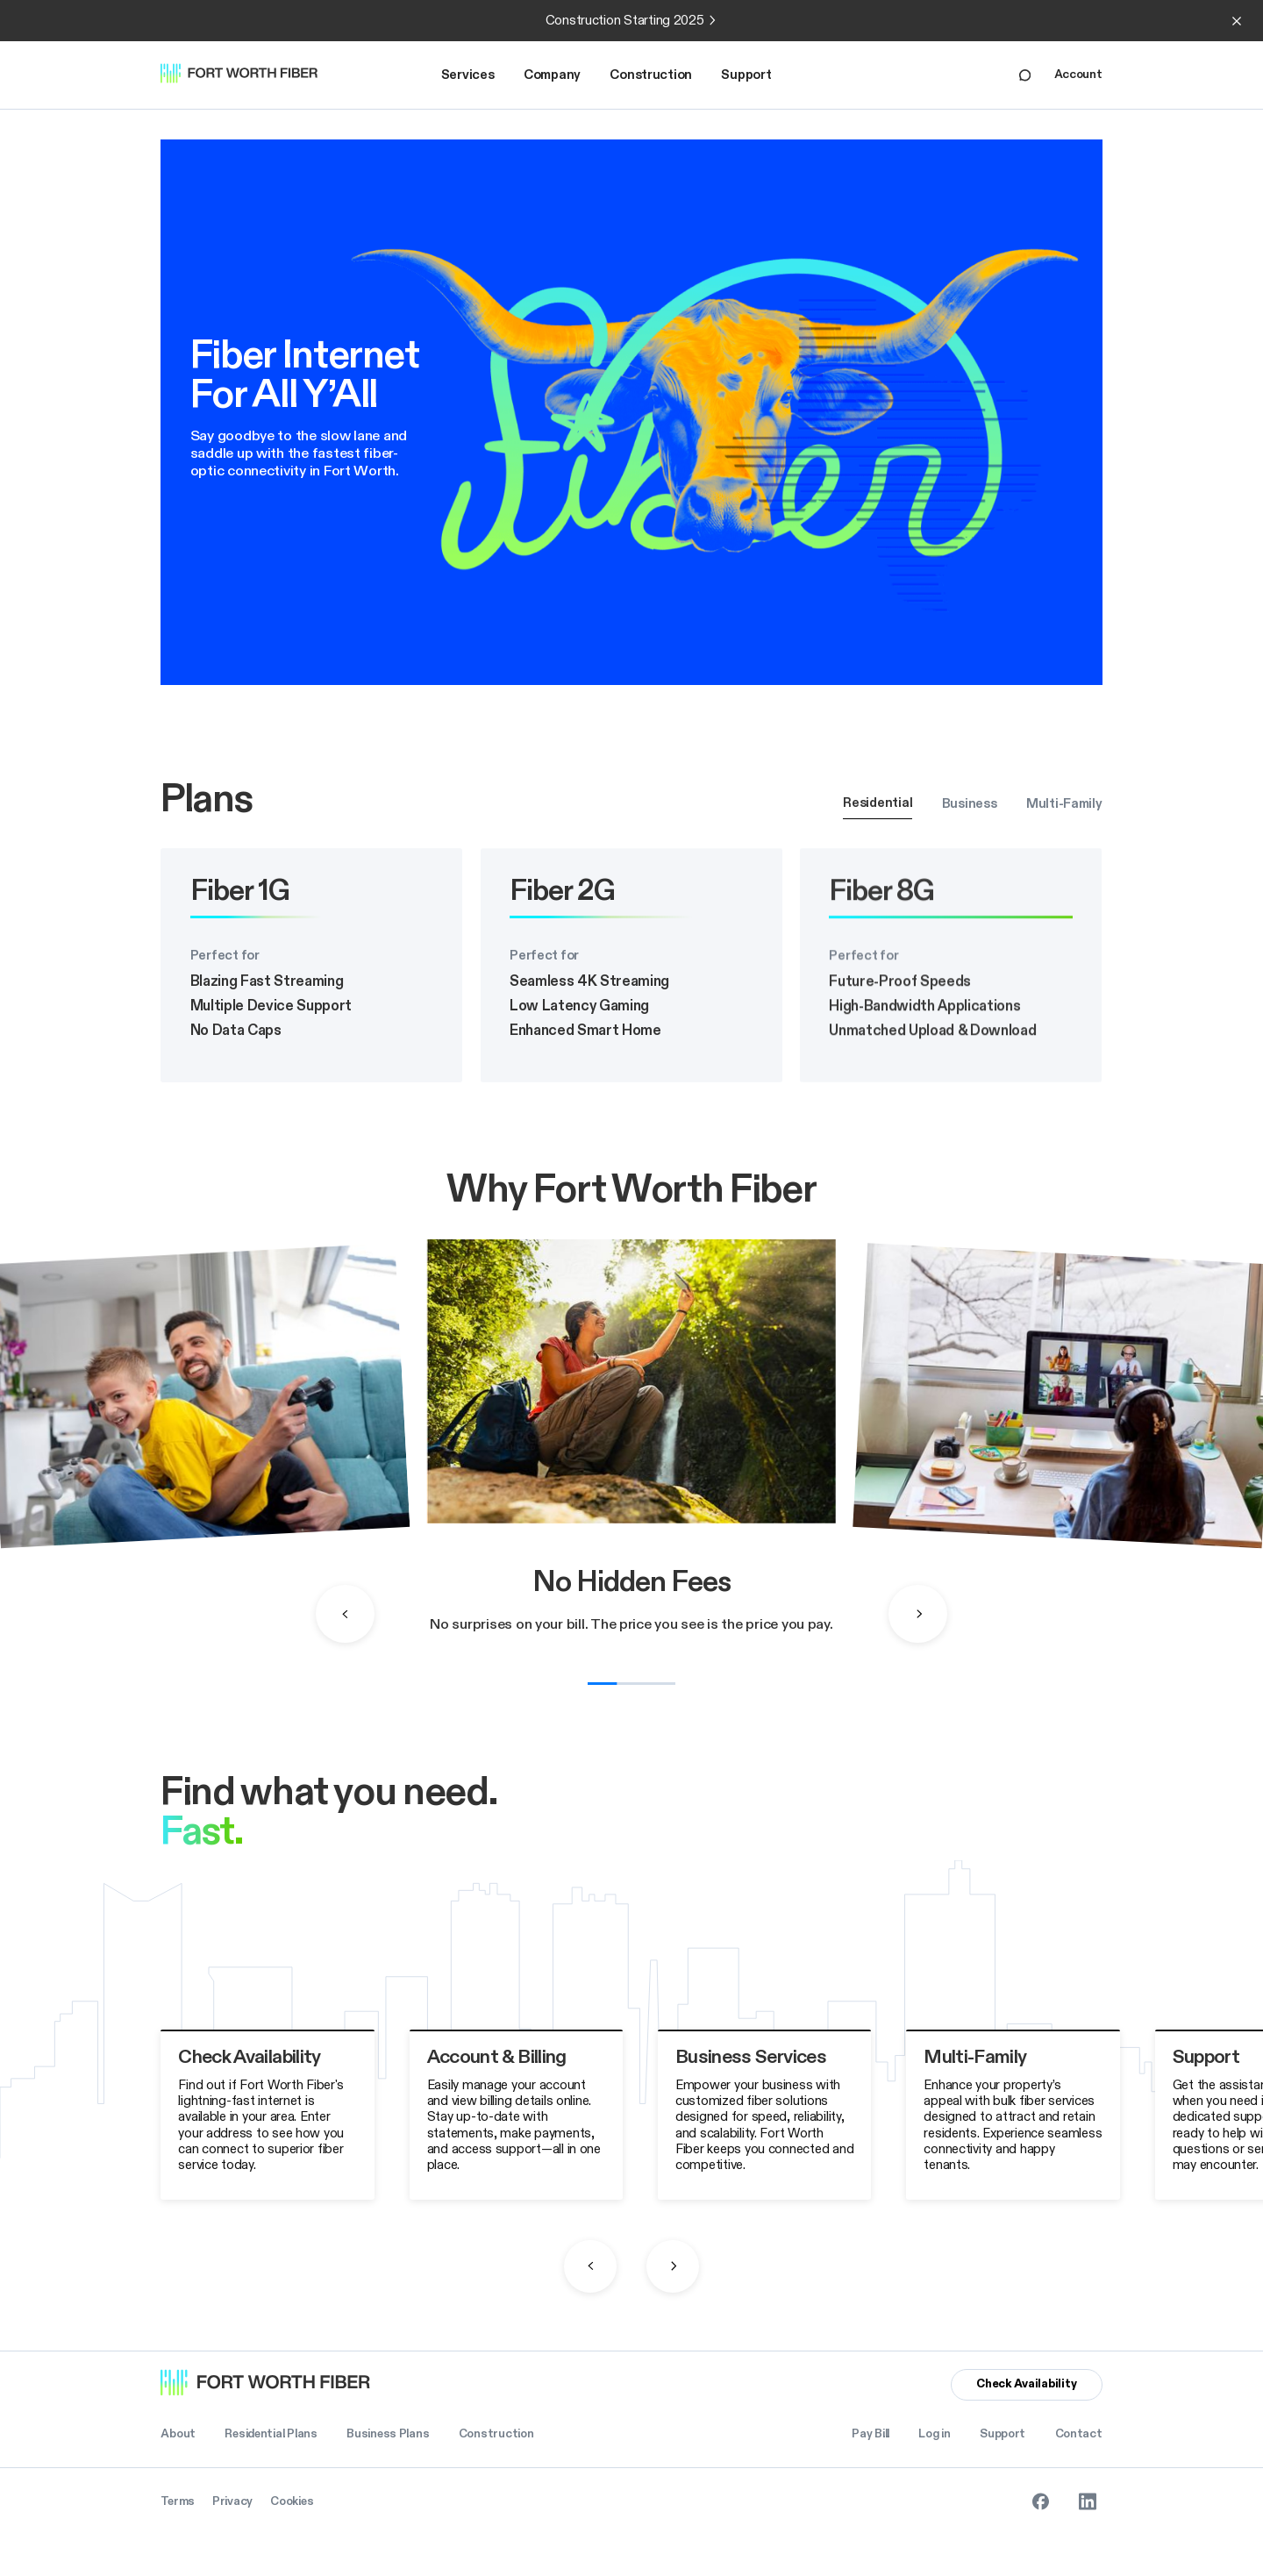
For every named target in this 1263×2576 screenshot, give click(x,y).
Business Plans (387, 2434)
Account (1078, 74)
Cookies (291, 2501)
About (178, 2434)
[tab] (877, 803)
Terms (178, 2501)
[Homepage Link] (248, 75)
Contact (1078, 2434)
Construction (651, 74)
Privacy (232, 2501)
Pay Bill (870, 2434)
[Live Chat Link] (1024, 75)
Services (468, 74)
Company (552, 74)
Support (746, 74)
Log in (934, 2434)
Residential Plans (271, 2434)
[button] (468, 75)
